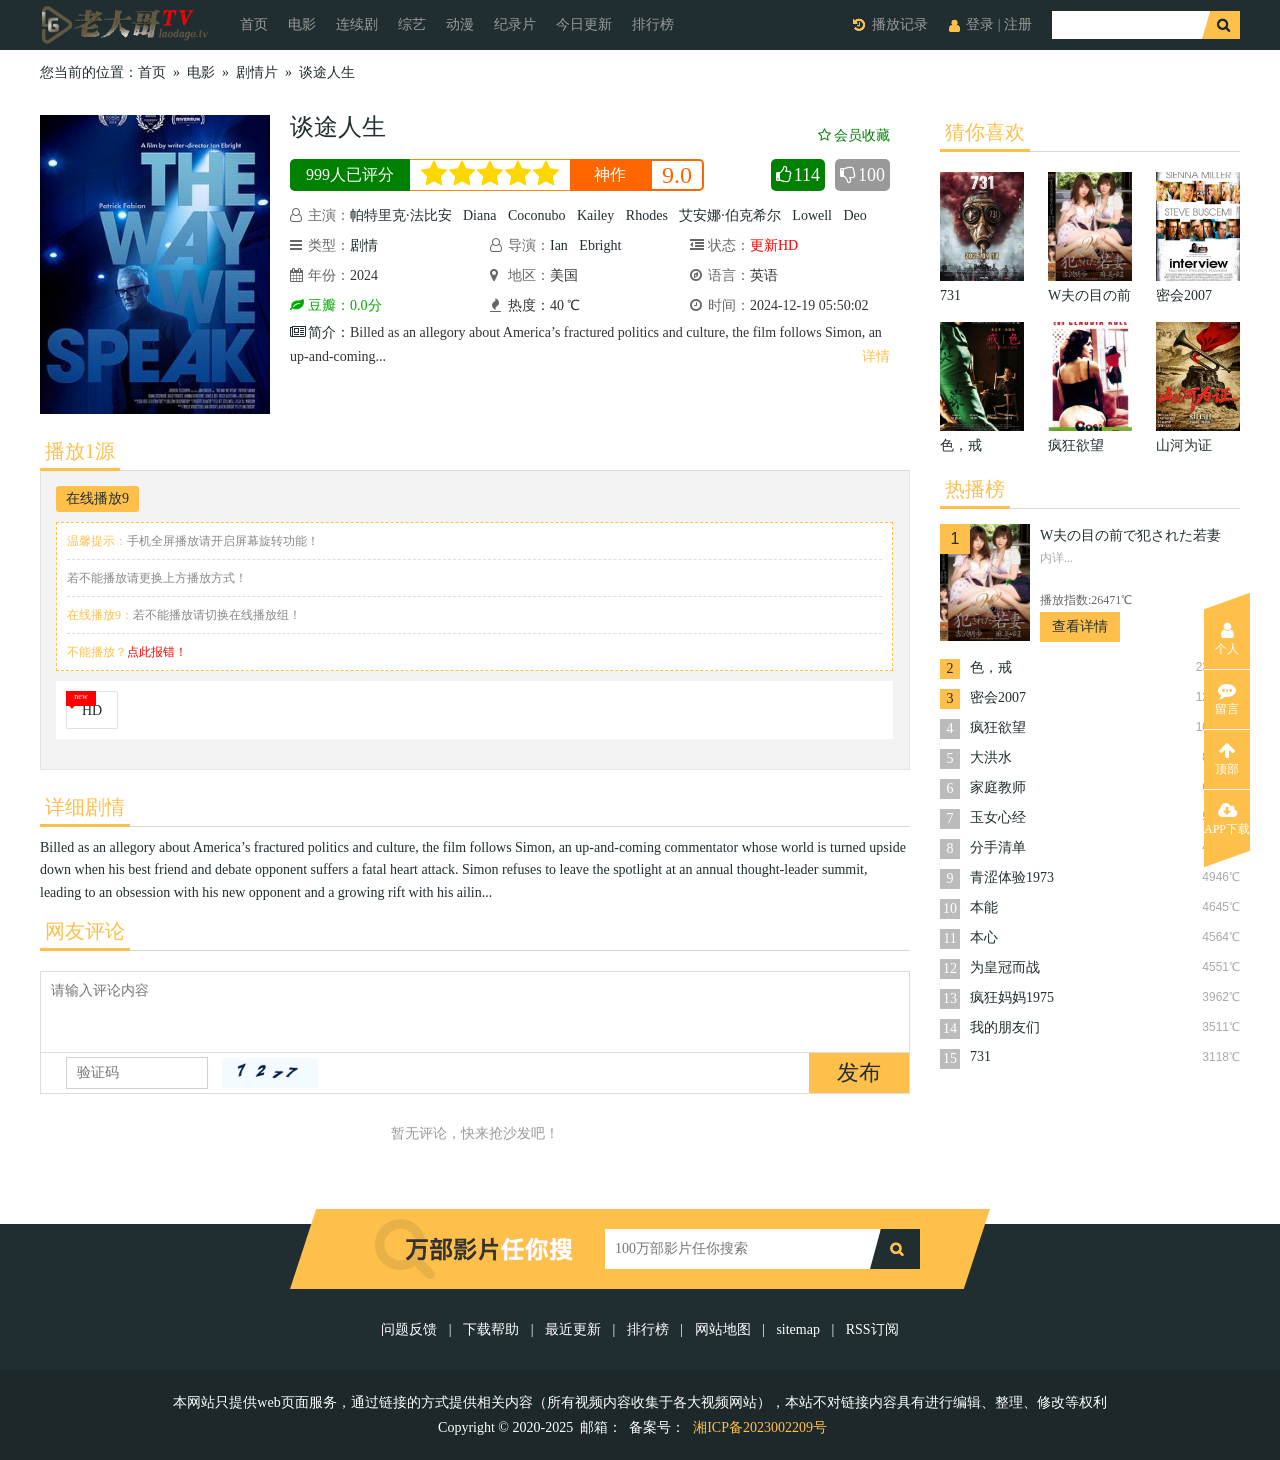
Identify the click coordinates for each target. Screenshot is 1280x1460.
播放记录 (900, 24)
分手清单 (998, 847)
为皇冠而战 (1005, 967)
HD (92, 710)
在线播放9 (97, 498)
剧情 (364, 245)
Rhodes (647, 215)
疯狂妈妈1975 (1012, 997)
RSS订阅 (872, 1329)
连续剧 (357, 24)
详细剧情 (85, 807)
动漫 (460, 24)
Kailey (595, 215)
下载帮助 (491, 1329)
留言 (1227, 699)
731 (980, 1056)
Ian (559, 245)
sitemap (798, 1329)
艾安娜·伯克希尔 (730, 215)
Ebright (600, 245)
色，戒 (991, 667)
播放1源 (80, 451)
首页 (254, 24)
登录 (980, 24)
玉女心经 (998, 817)
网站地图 (723, 1329)
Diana (479, 215)
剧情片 (257, 72)
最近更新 (573, 1329)
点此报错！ (157, 652)
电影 (302, 24)
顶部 (1227, 759)
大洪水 (991, 757)
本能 (984, 907)
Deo (854, 215)
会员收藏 (854, 135)
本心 (984, 937)
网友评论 (85, 931)
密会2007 (998, 697)
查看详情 (1080, 626)
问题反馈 (411, 1329)
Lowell (812, 215)
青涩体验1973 (1012, 877)
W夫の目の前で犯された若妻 (1130, 535)
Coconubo (537, 215)
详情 (876, 356)
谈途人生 (327, 72)
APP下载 (1227, 819)
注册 (1018, 24)
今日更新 (584, 24)
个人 (1227, 639)
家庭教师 (998, 787)
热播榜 (975, 489)
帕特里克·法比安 (401, 215)
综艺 (412, 24)
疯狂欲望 (998, 727)
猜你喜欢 (985, 132)
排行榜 (653, 24)
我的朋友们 (1005, 1027)
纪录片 (515, 24)
